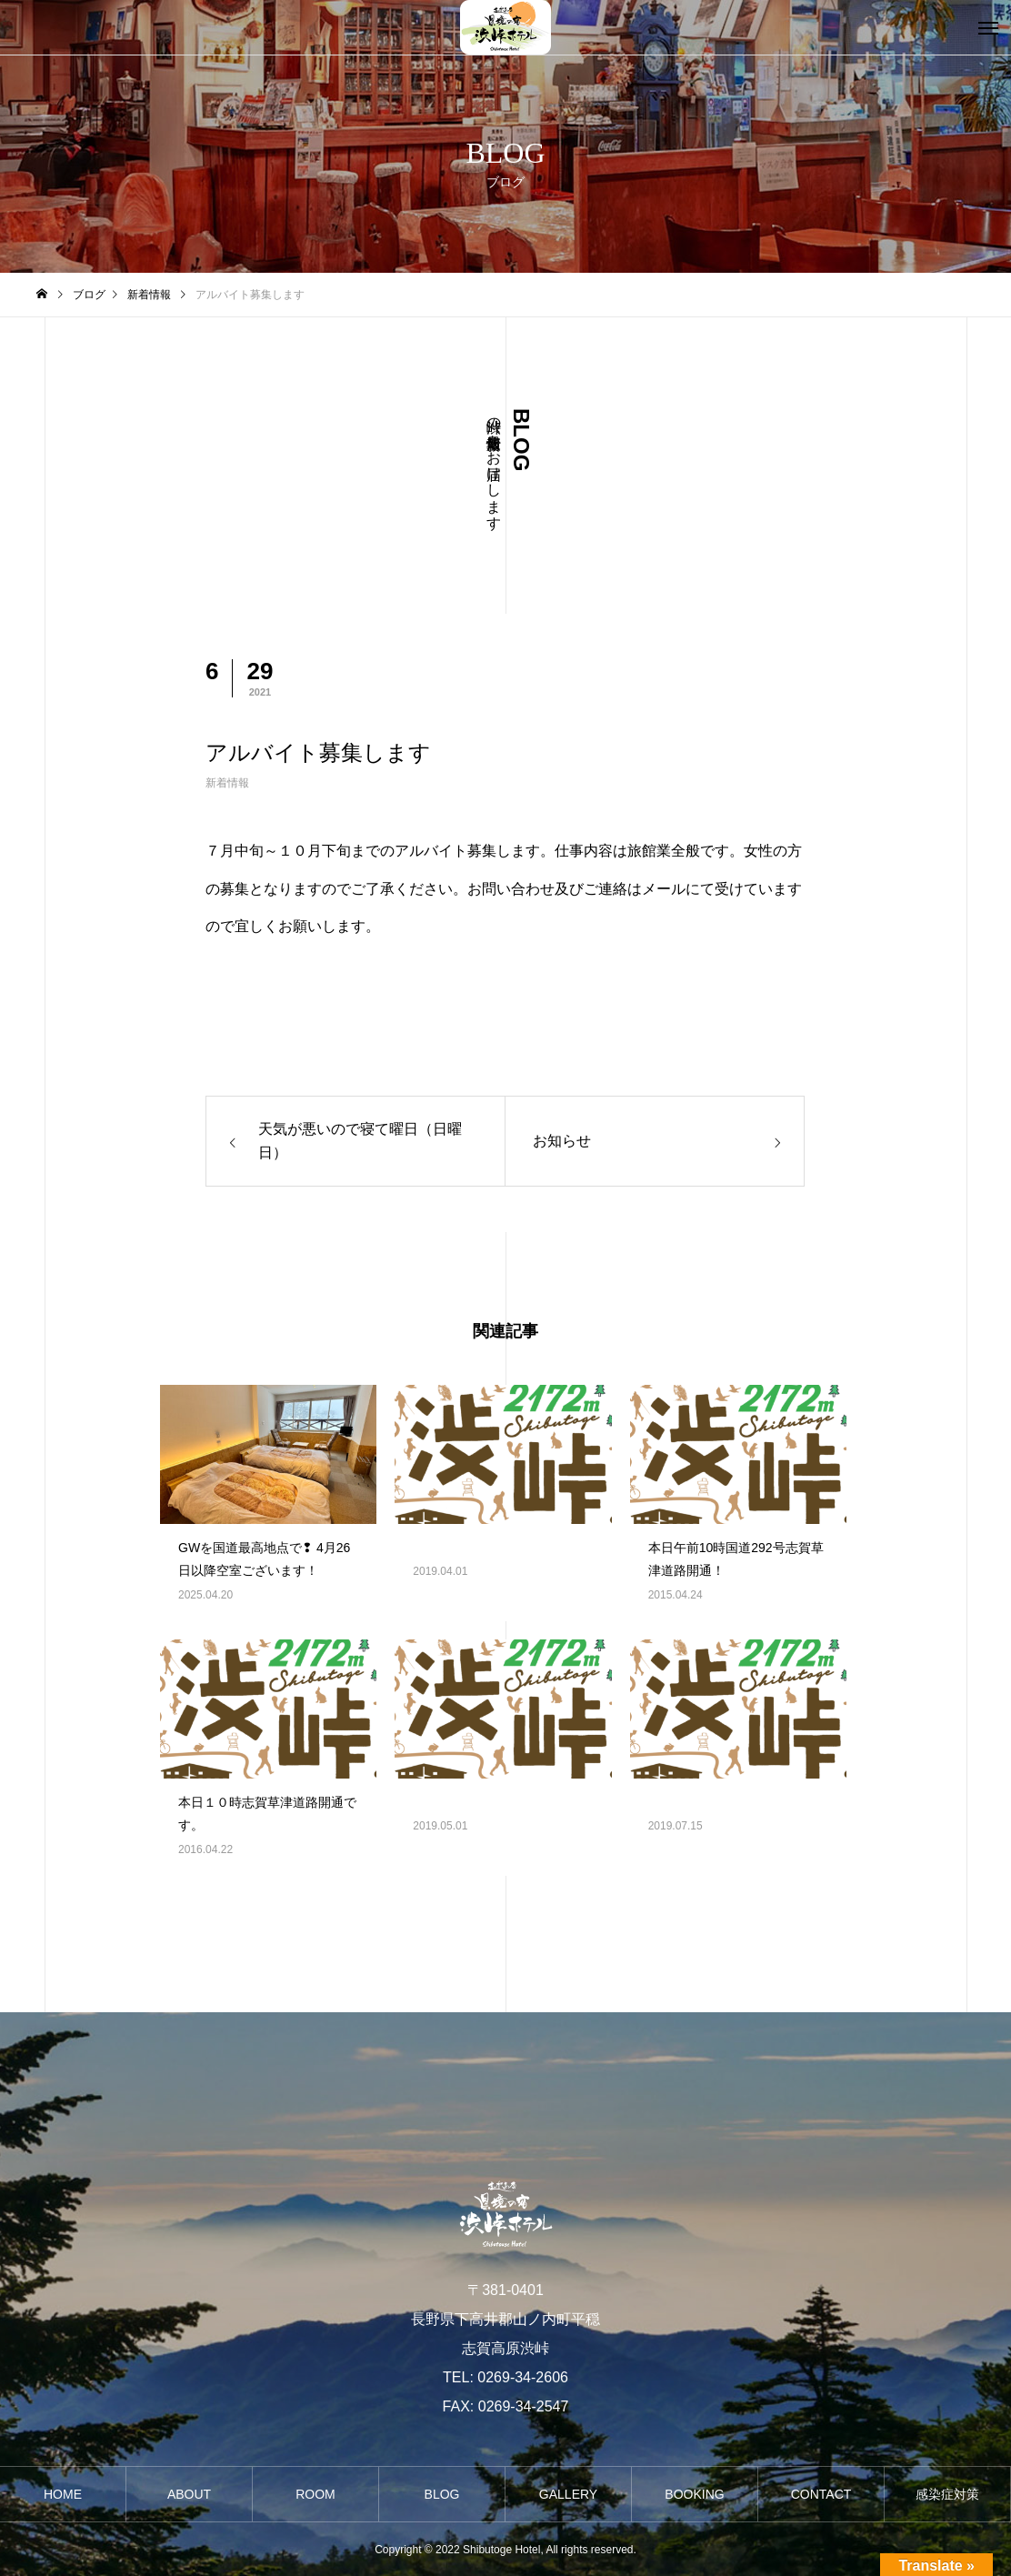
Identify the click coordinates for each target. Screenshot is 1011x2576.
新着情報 (227, 783)
